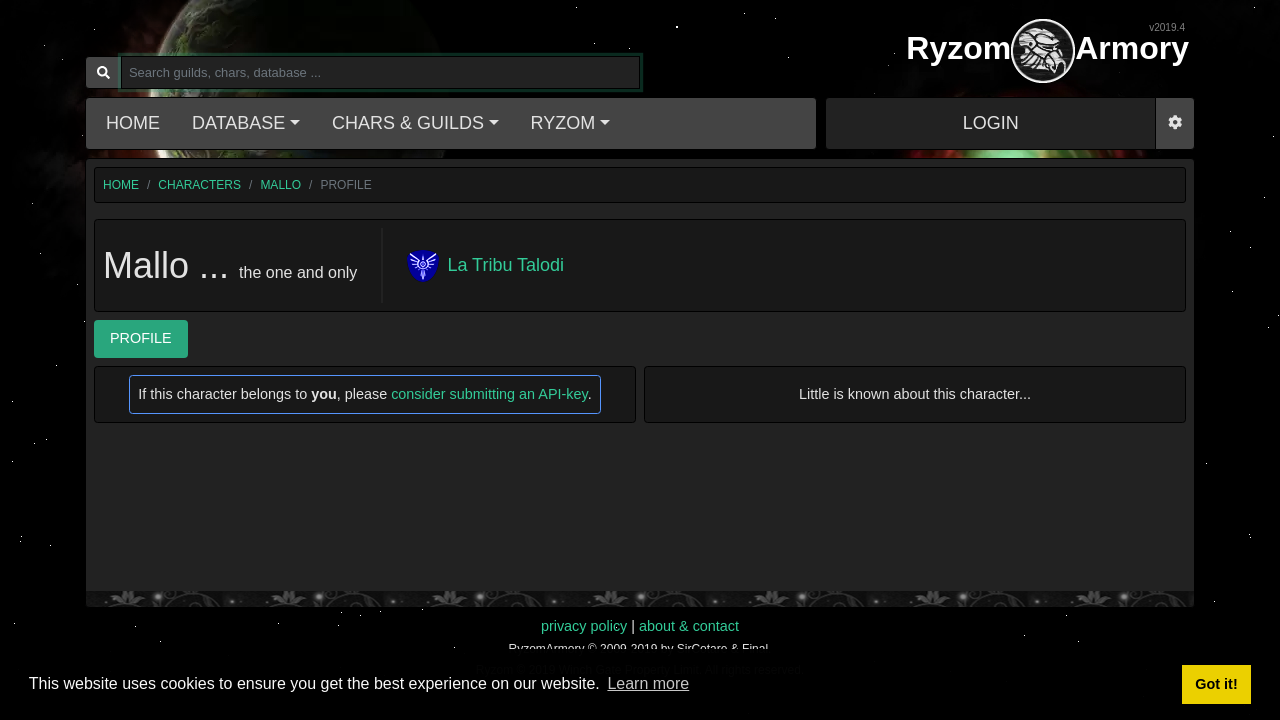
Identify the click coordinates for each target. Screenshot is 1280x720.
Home (133, 123)
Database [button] (238, 123)
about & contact (689, 626)
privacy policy (584, 626)
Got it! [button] (1216, 684)
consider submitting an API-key (489, 394)
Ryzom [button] (563, 123)
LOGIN (991, 123)
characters (199, 185)
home (121, 185)
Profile (141, 338)
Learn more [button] (648, 683)
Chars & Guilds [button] (408, 123)
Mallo (280, 185)
